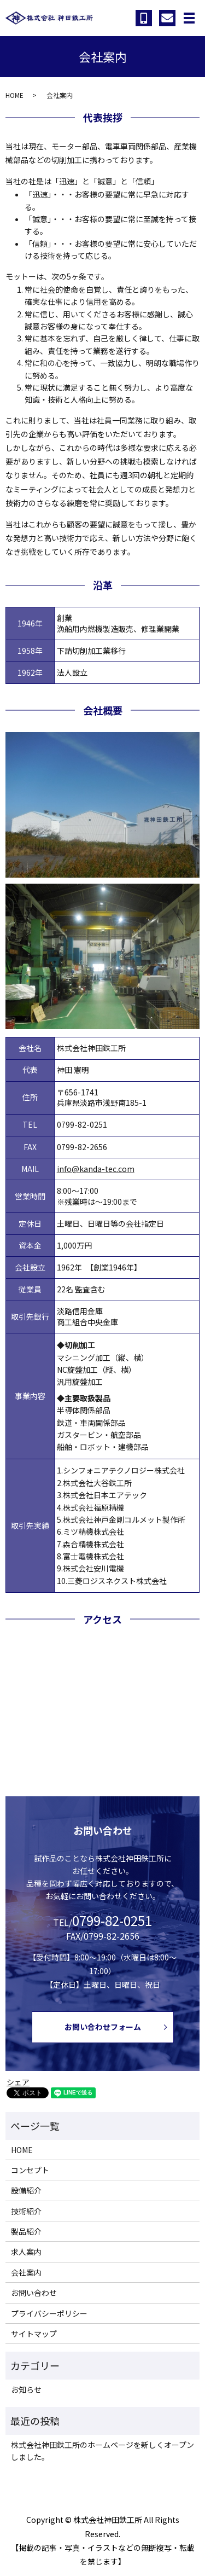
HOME (14, 95)
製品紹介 (26, 2231)
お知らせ (26, 2389)
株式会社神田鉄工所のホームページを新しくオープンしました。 (102, 2450)
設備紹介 (26, 2190)
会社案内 (26, 2272)
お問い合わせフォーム (103, 2026)
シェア (18, 2081)
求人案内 (26, 2251)
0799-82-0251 (82, 1124)
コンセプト (30, 2170)
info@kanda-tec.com (95, 1168)
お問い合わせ (34, 2292)
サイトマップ (34, 2333)
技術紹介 (26, 2211)
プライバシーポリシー (49, 2313)
